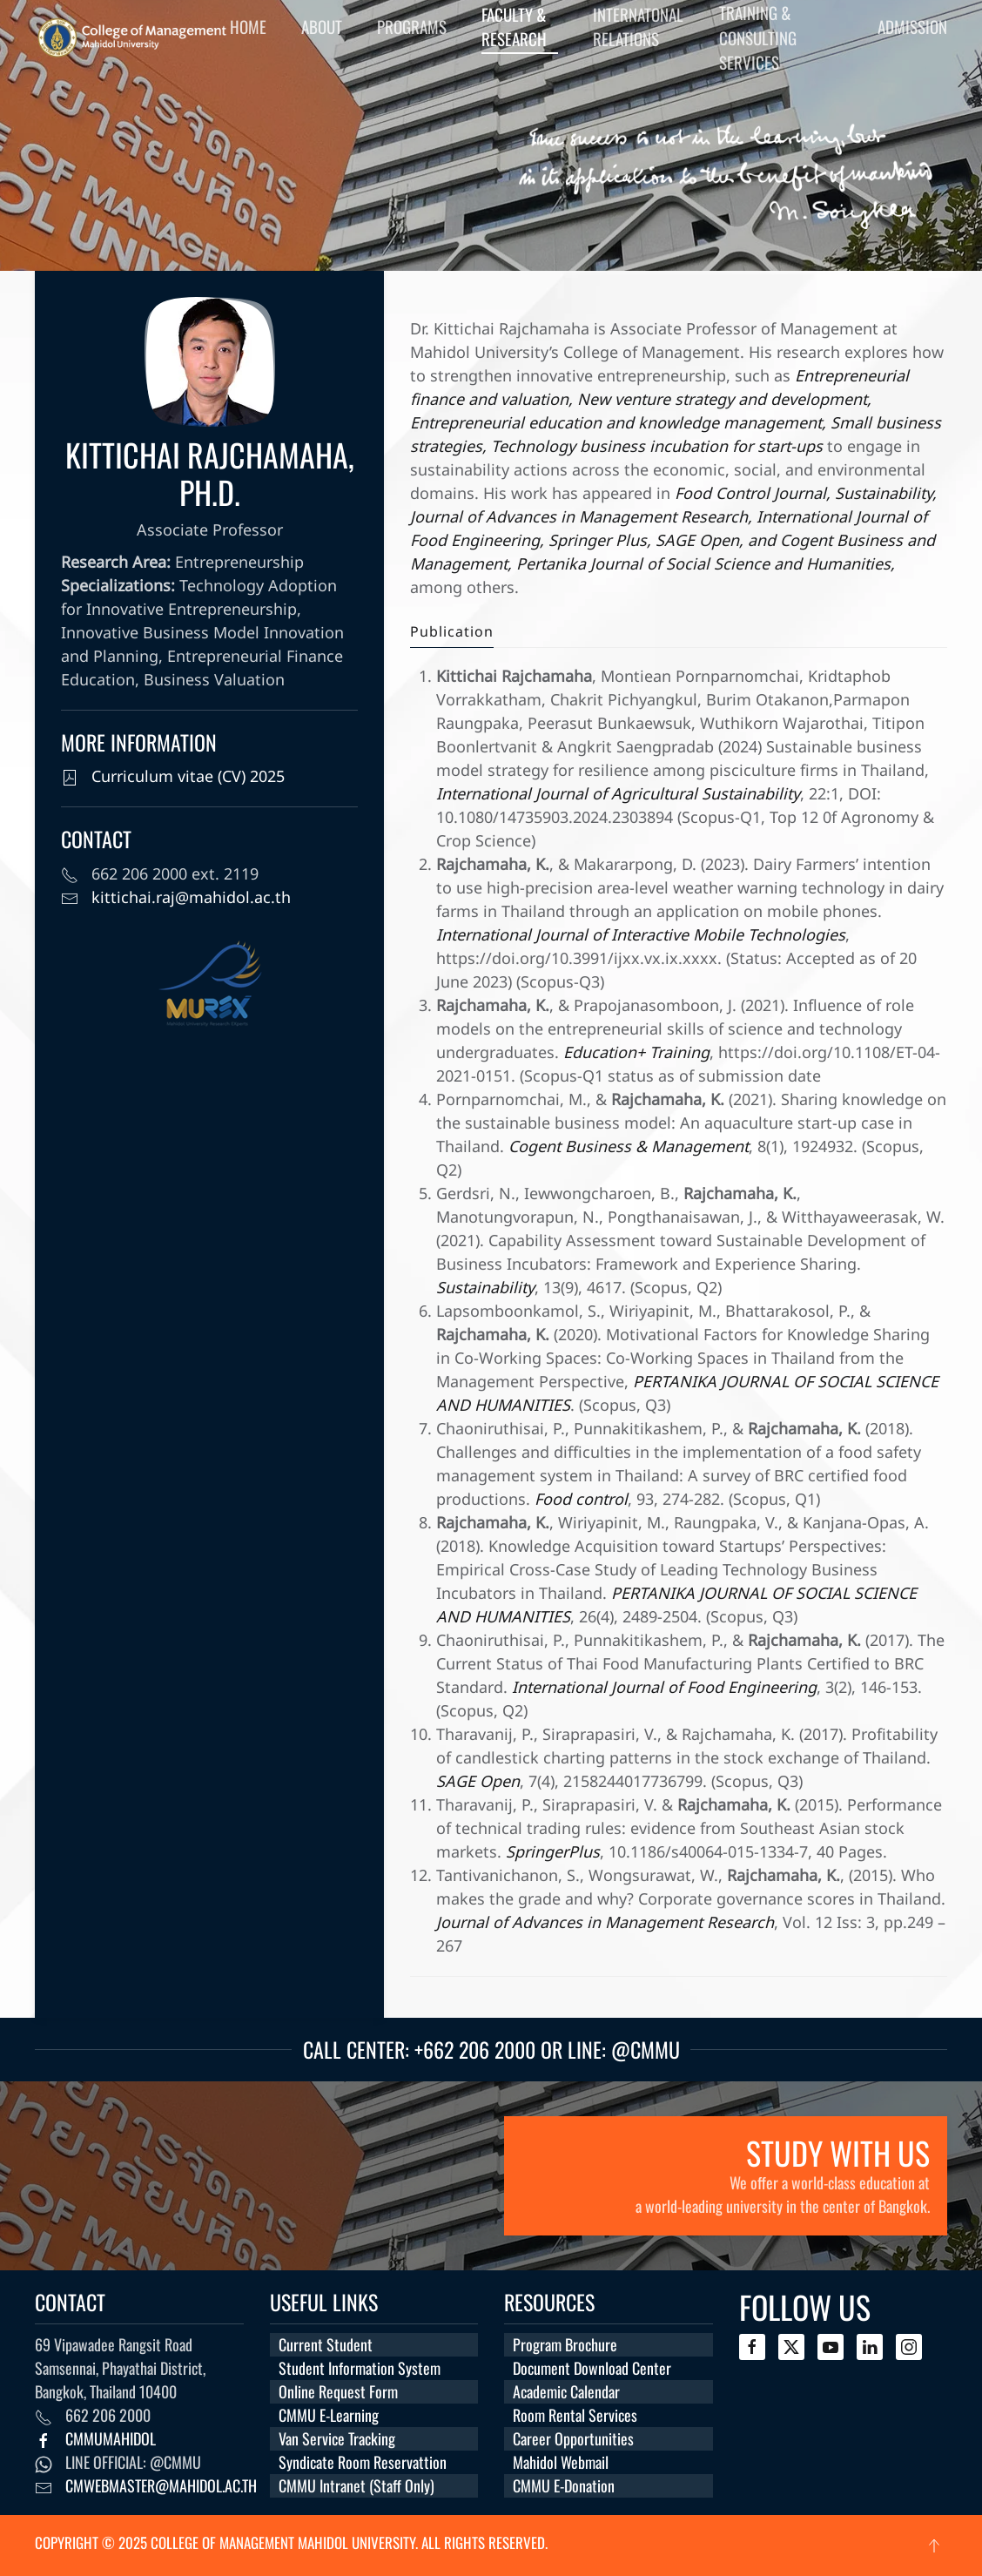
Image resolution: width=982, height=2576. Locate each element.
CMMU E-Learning (329, 2415)
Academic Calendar (566, 2391)
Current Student (326, 2344)
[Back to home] (132, 37)
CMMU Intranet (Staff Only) (356, 2485)
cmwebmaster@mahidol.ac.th (161, 2485)
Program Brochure (565, 2344)
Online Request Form (338, 2391)
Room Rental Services (575, 2415)
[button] (934, 2545)
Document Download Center (592, 2368)
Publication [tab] (452, 632)
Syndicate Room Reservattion (363, 2462)
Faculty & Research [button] (514, 26)
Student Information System (360, 2368)
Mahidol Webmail (561, 2462)
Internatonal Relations (638, 26)
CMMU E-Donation (564, 2485)
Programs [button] (412, 26)
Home (248, 26)
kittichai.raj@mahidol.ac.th (191, 898)
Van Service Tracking (337, 2438)
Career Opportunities (573, 2438)
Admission (912, 26)
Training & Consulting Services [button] (758, 37)
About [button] (321, 26)
